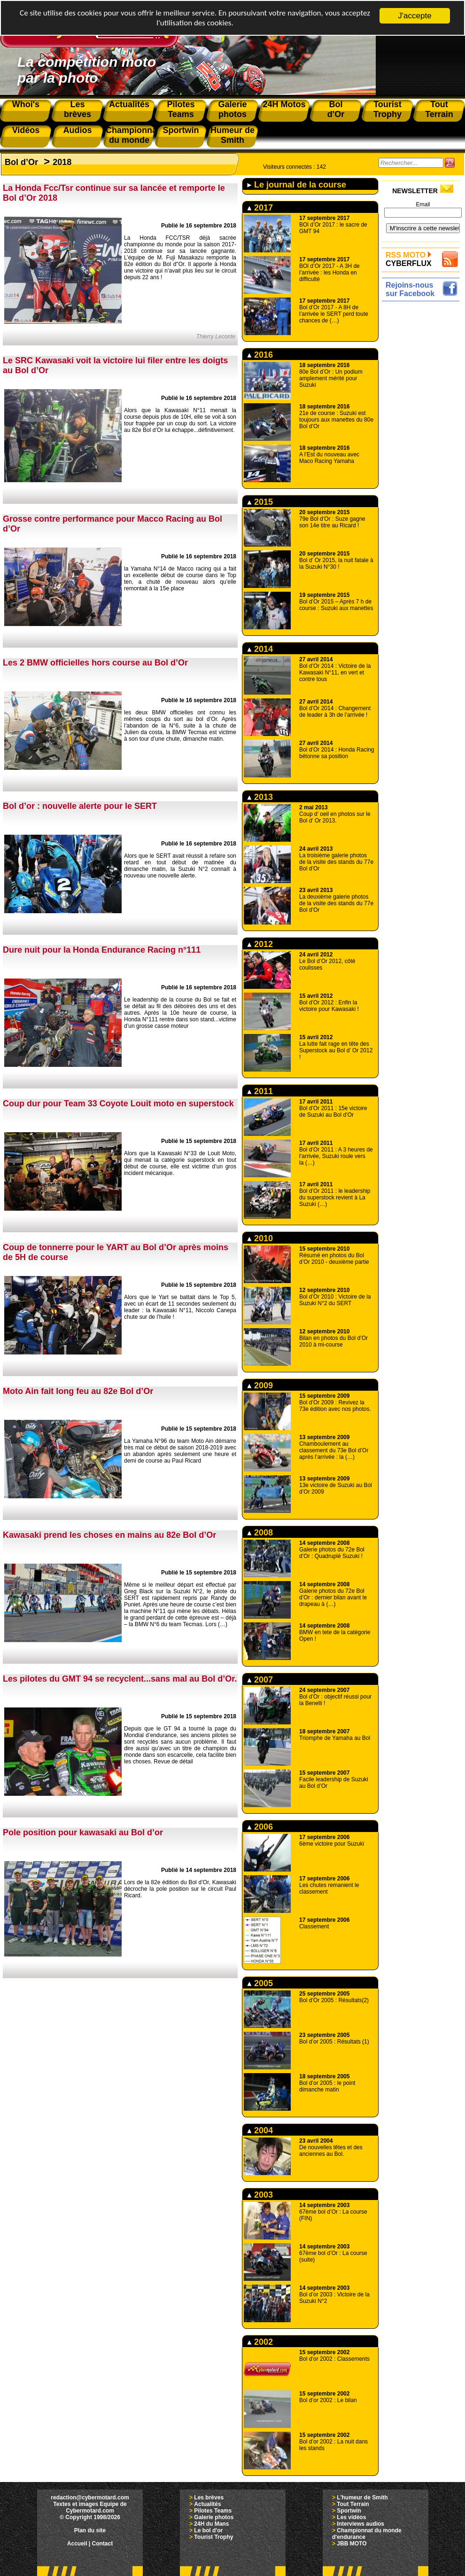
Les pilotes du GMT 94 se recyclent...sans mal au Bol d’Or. (120, 1678)
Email (423, 204)
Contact (102, 2543)
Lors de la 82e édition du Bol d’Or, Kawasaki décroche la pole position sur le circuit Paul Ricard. (180, 1889)
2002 (260, 2342)
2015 (260, 502)
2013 (260, 797)
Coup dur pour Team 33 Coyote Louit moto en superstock (118, 1103)
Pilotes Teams (213, 2510)
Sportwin (349, 2510)
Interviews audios (360, 2524)
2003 (260, 2195)
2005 (260, 1983)
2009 (260, 1385)
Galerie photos (213, 2517)
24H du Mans (211, 2524)
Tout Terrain (353, 2504)
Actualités (207, 2504)
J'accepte (414, 15)
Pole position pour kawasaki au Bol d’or (83, 1832)
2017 (260, 207)
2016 (260, 355)
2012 (260, 944)
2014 (260, 649)
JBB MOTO (351, 2543)
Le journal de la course (296, 184)
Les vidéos (351, 2517)
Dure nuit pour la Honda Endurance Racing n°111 (102, 950)
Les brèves (209, 2497)
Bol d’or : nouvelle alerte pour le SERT (80, 806)
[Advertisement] (423, 333)
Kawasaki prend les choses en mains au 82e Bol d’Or (109, 1535)
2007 (260, 1679)
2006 (260, 1827)
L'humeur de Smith (362, 2497)
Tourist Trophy (213, 2537)
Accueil (77, 2543)
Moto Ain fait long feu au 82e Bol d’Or (78, 1391)
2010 (260, 1238)
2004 (260, 2130)
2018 (62, 162)
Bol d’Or (21, 162)
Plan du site (90, 2530)
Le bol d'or (208, 2530)
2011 (260, 1091)
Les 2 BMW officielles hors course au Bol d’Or (95, 662)
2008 (260, 1532)
